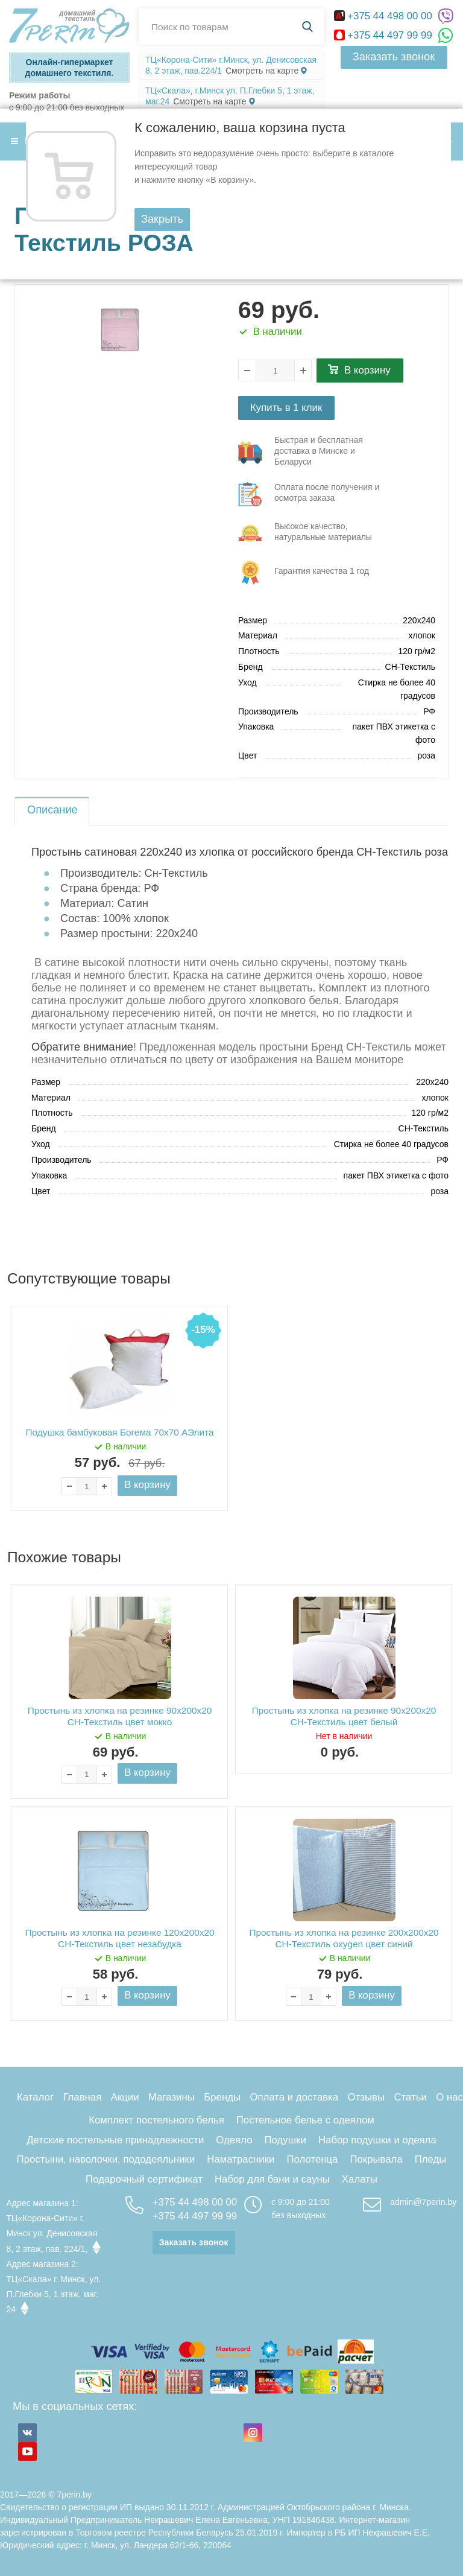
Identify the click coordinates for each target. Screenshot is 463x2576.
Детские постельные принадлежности (115, 2140)
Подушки (285, 2140)
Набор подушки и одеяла (377, 2140)
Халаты (359, 2179)
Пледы (431, 2159)
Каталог (35, 2097)
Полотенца (312, 2159)
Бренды (222, 2097)
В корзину (367, 370)
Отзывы (366, 2097)
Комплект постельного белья (156, 2120)
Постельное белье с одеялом (305, 2120)
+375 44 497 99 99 (384, 35)
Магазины (171, 2097)
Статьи (410, 2097)
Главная (82, 2097)
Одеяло (234, 2140)
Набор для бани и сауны (272, 2179)
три (315, 452)
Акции (125, 2097)
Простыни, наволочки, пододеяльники (106, 2159)
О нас (449, 2097)
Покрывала (376, 2159)
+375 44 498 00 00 (384, 16)
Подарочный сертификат (144, 2179)
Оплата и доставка (294, 2097)
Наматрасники (240, 2159)
